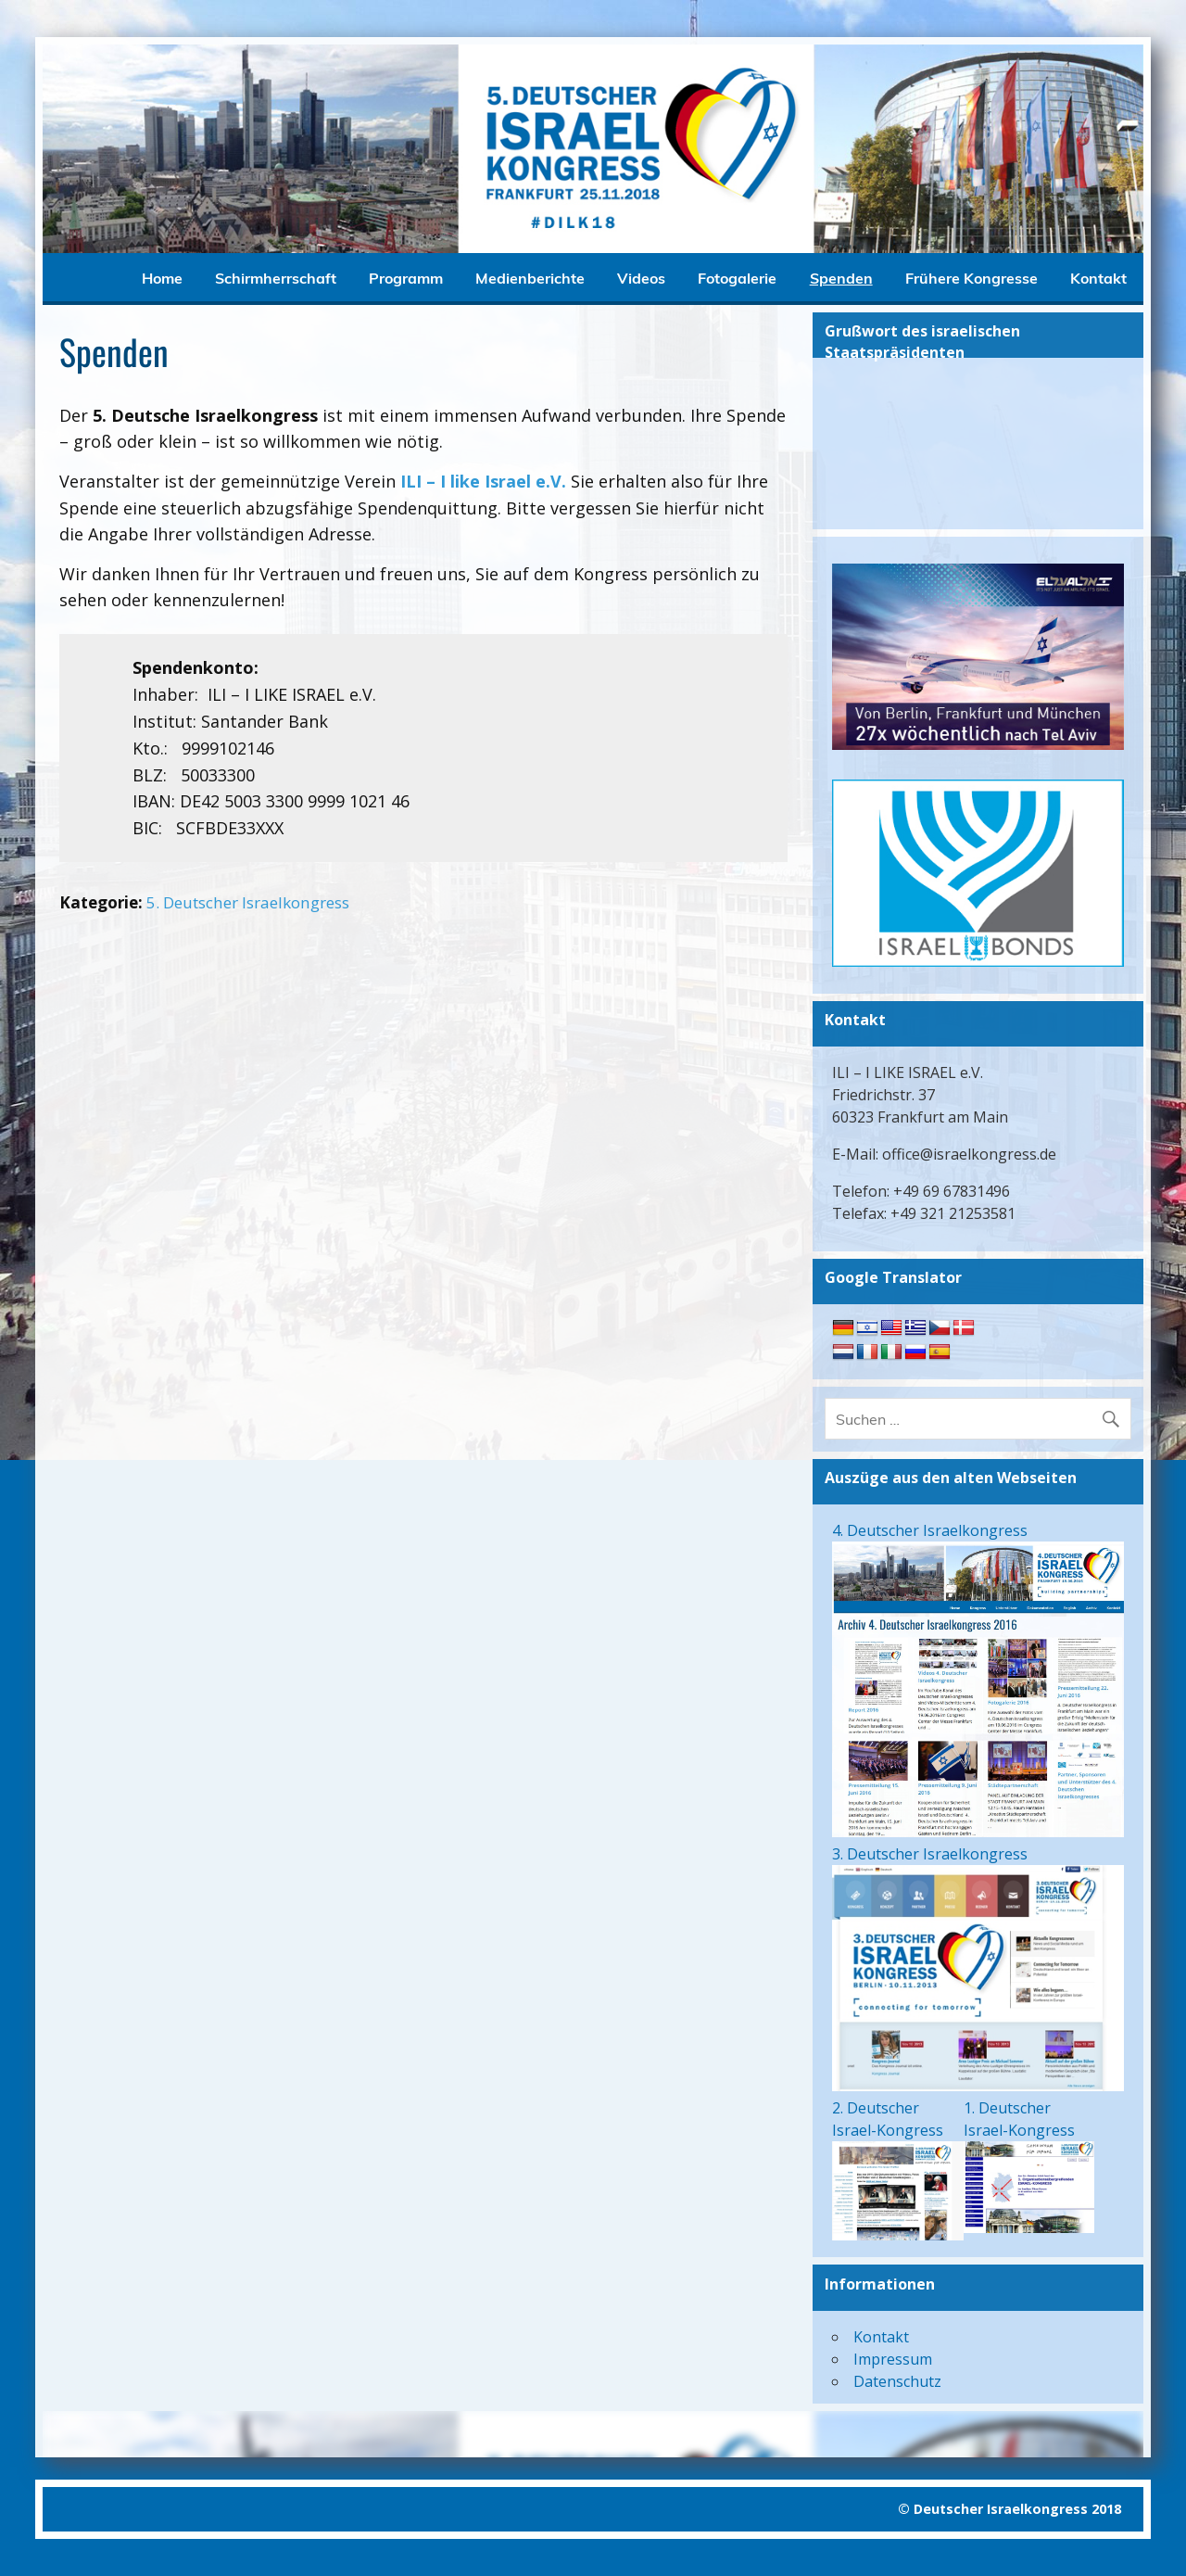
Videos (641, 278)
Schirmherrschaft (275, 278)
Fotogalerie (737, 278)
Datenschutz (897, 2381)
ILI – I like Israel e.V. (483, 481)
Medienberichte (530, 278)
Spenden (841, 278)
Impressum (892, 2359)
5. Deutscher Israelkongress (247, 902)
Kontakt (1098, 278)
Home (162, 278)
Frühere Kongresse (971, 278)
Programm (406, 278)
